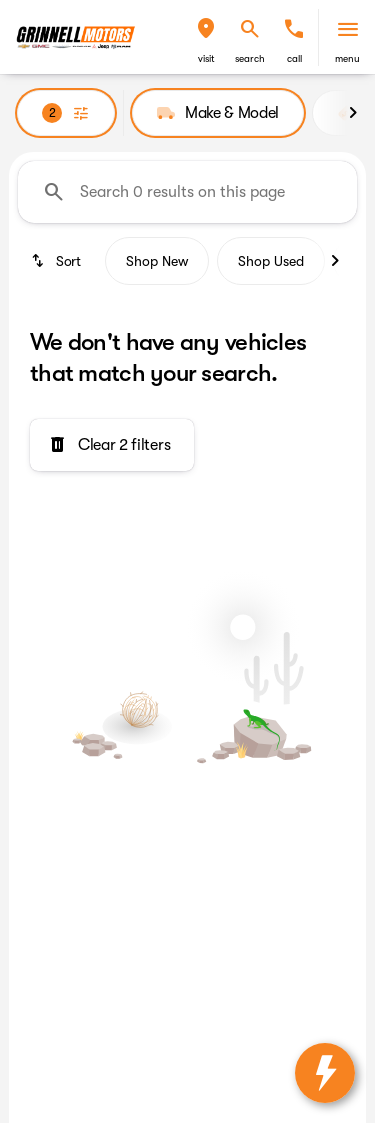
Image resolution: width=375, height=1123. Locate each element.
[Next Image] (353, 113)
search (250, 58)
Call (294, 58)
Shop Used (271, 261)
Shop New (157, 261)
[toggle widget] (325, 1073)
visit (206, 58)
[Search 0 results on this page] (187, 192)
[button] (206, 37)
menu (347, 58)
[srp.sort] (57, 261)
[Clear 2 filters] (112, 445)
